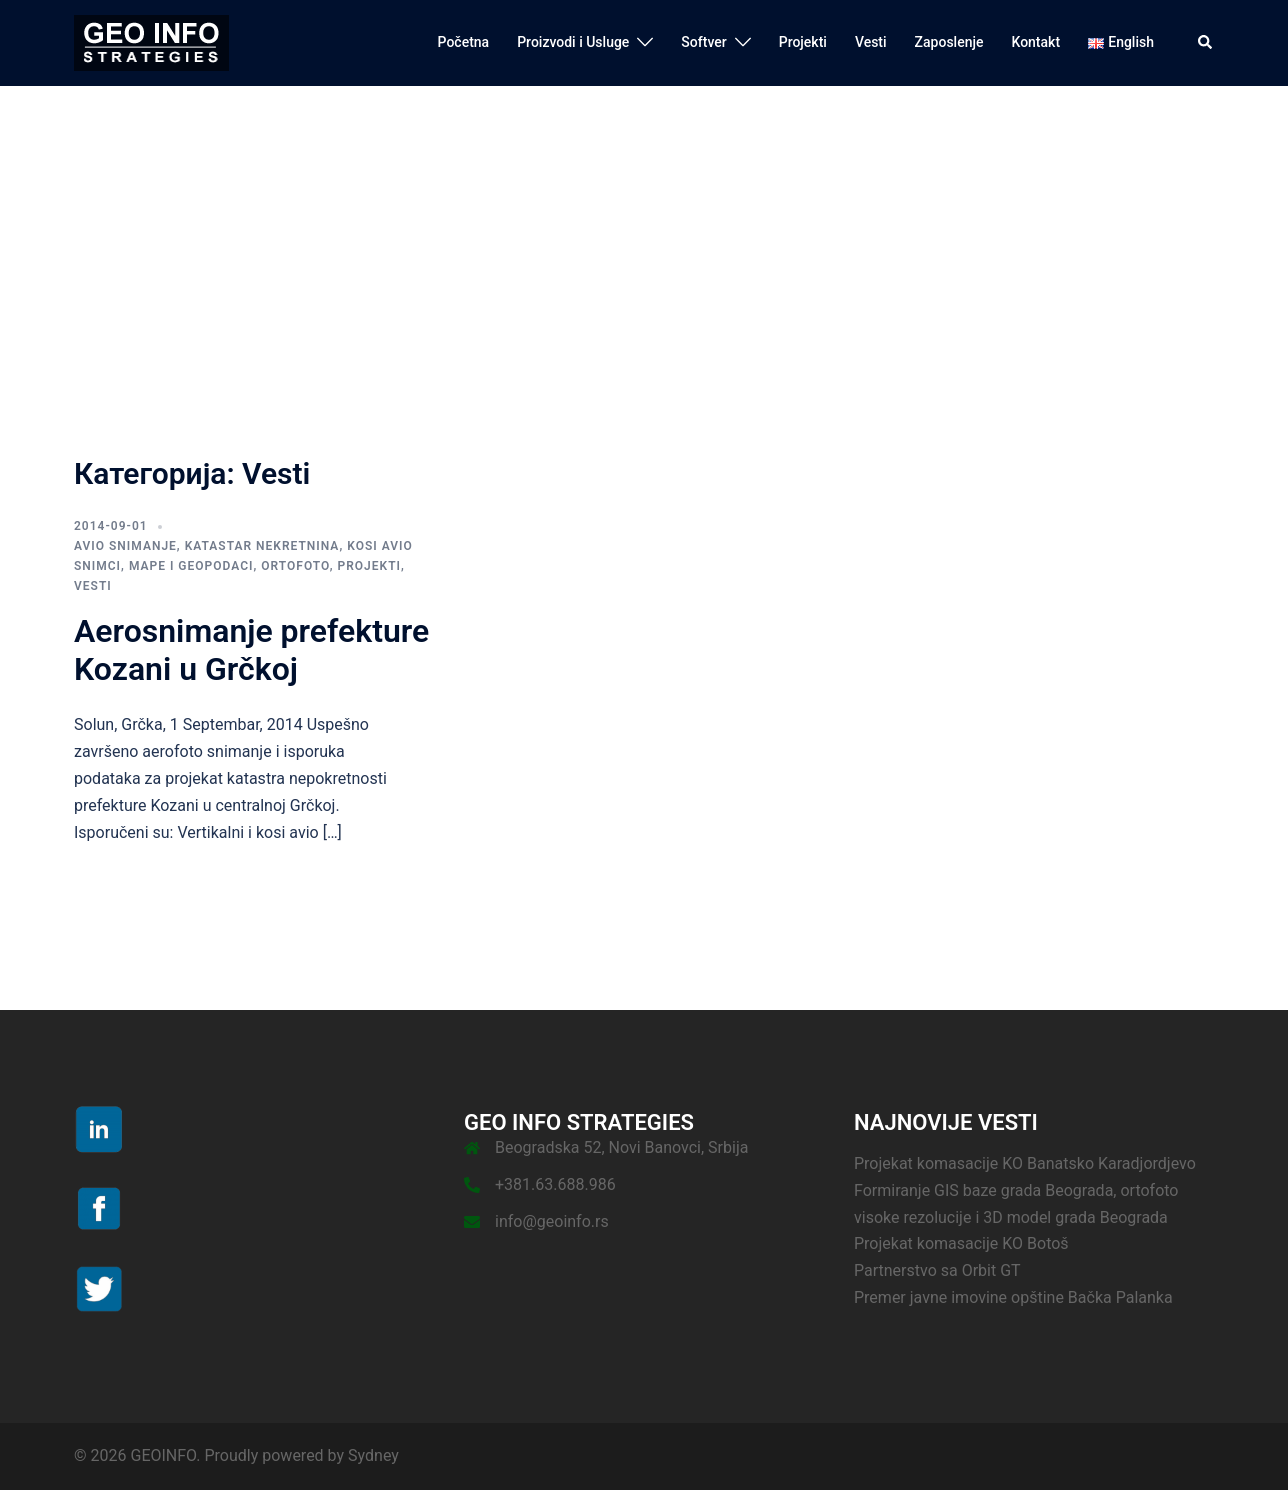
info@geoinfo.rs (552, 1221)
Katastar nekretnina (262, 546)
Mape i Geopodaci (191, 566)
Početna (464, 42)
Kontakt (1035, 42)
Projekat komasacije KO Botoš (961, 1243)
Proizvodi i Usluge (573, 42)
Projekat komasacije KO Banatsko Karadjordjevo (1025, 1163)
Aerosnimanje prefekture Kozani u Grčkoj (251, 650)
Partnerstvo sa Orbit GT (937, 1270)
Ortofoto (295, 566)
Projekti (803, 42)
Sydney (373, 1455)
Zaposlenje (949, 42)
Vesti (871, 42)
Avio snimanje (125, 546)
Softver (703, 42)
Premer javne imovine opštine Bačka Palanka (1013, 1297)
